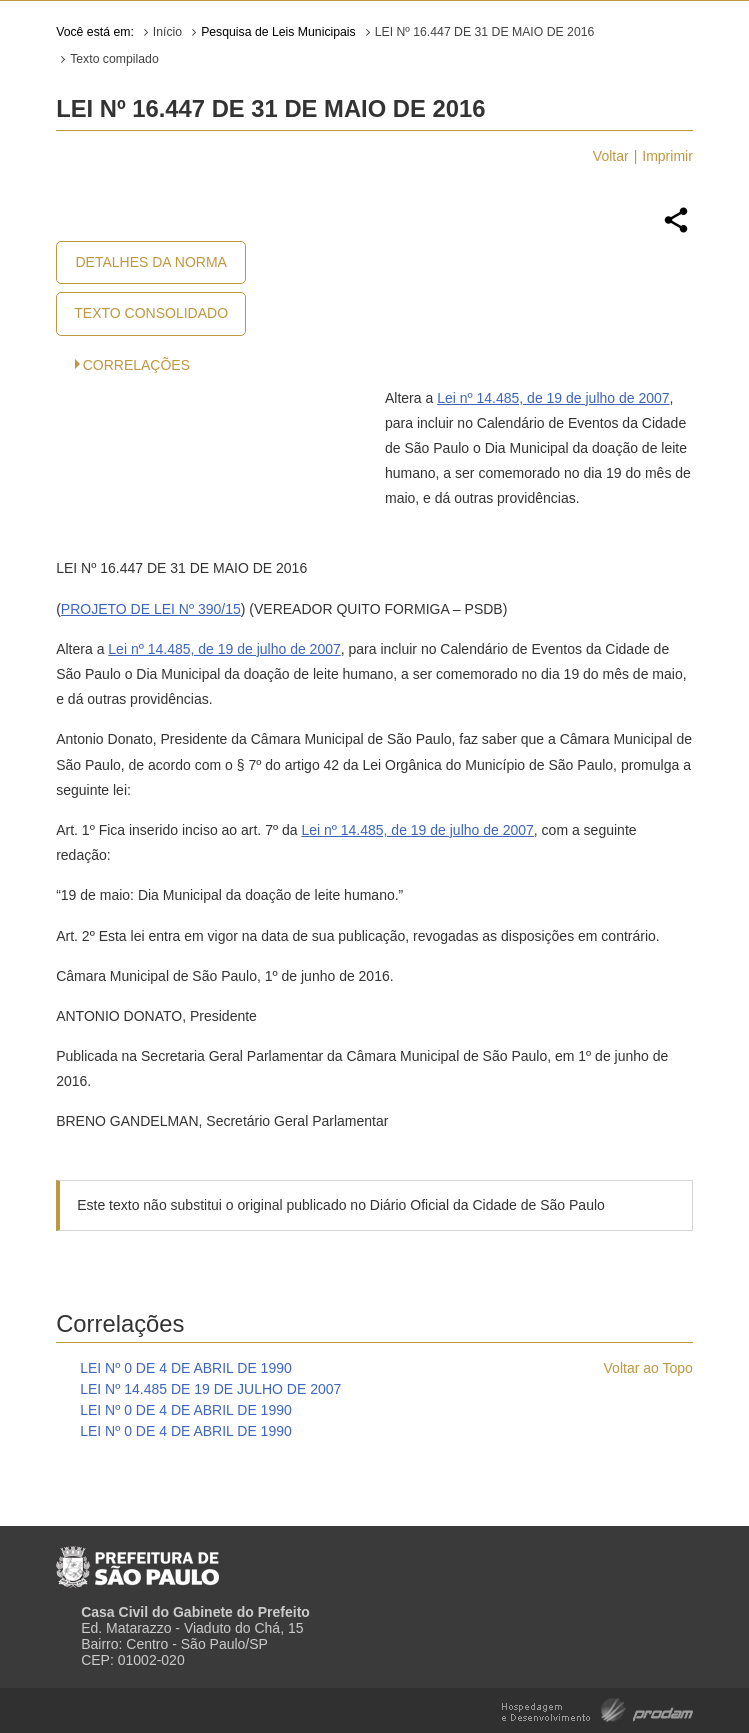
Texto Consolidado (151, 313)
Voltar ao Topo (648, 1368)
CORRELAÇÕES (136, 365)
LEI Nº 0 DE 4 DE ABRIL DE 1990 (186, 1368)
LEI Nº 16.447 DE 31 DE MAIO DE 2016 (485, 32)
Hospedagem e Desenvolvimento (597, 1708)
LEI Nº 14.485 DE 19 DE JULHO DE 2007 (210, 1389)
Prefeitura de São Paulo (137, 1559)
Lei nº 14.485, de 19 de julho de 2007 (553, 398)
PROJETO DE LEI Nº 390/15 (151, 609)
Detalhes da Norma (150, 262)
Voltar (611, 156)
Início (167, 32)
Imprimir (667, 156)
